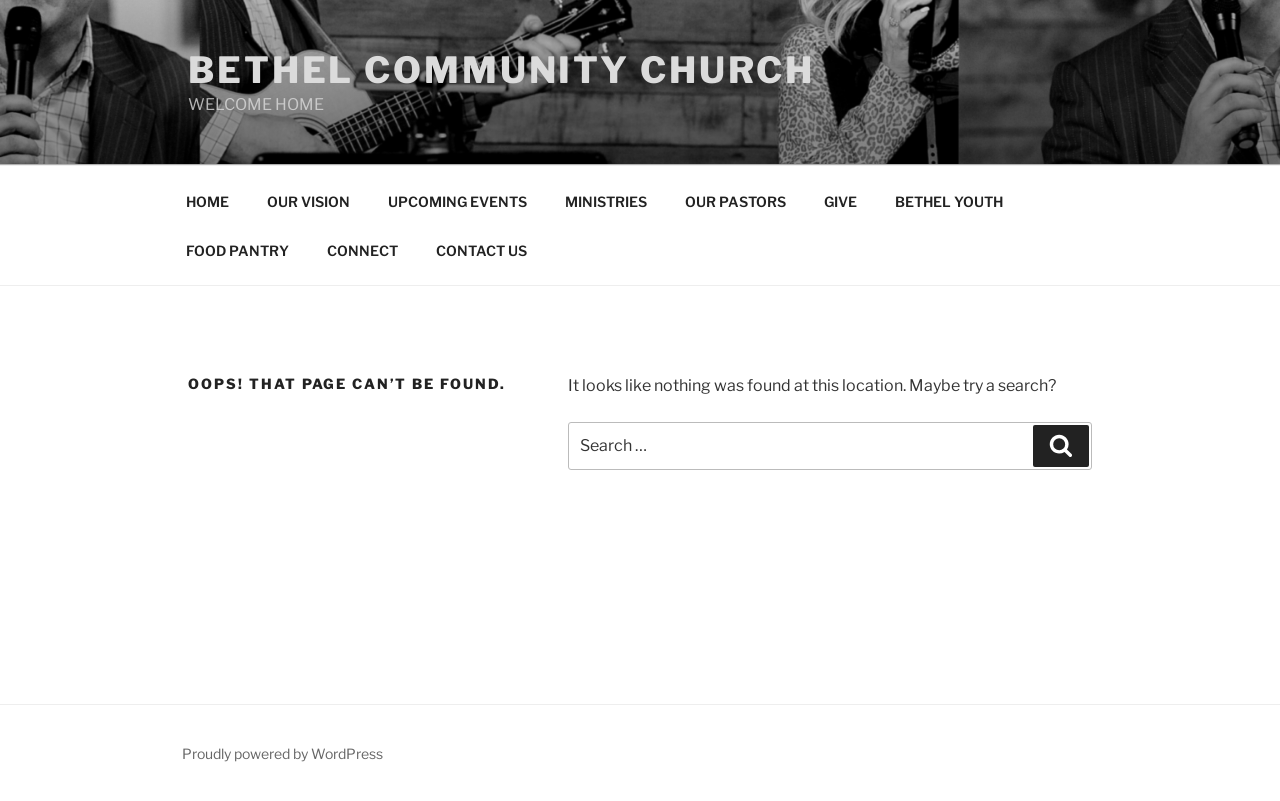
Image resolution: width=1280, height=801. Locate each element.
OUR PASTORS (735, 201)
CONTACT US (481, 250)
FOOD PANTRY (237, 250)
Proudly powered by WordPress (282, 753)
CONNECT (362, 250)
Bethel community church (501, 70)
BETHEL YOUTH (949, 201)
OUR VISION (308, 201)
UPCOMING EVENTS (457, 201)
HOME (207, 201)
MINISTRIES (606, 201)
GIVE (840, 201)
